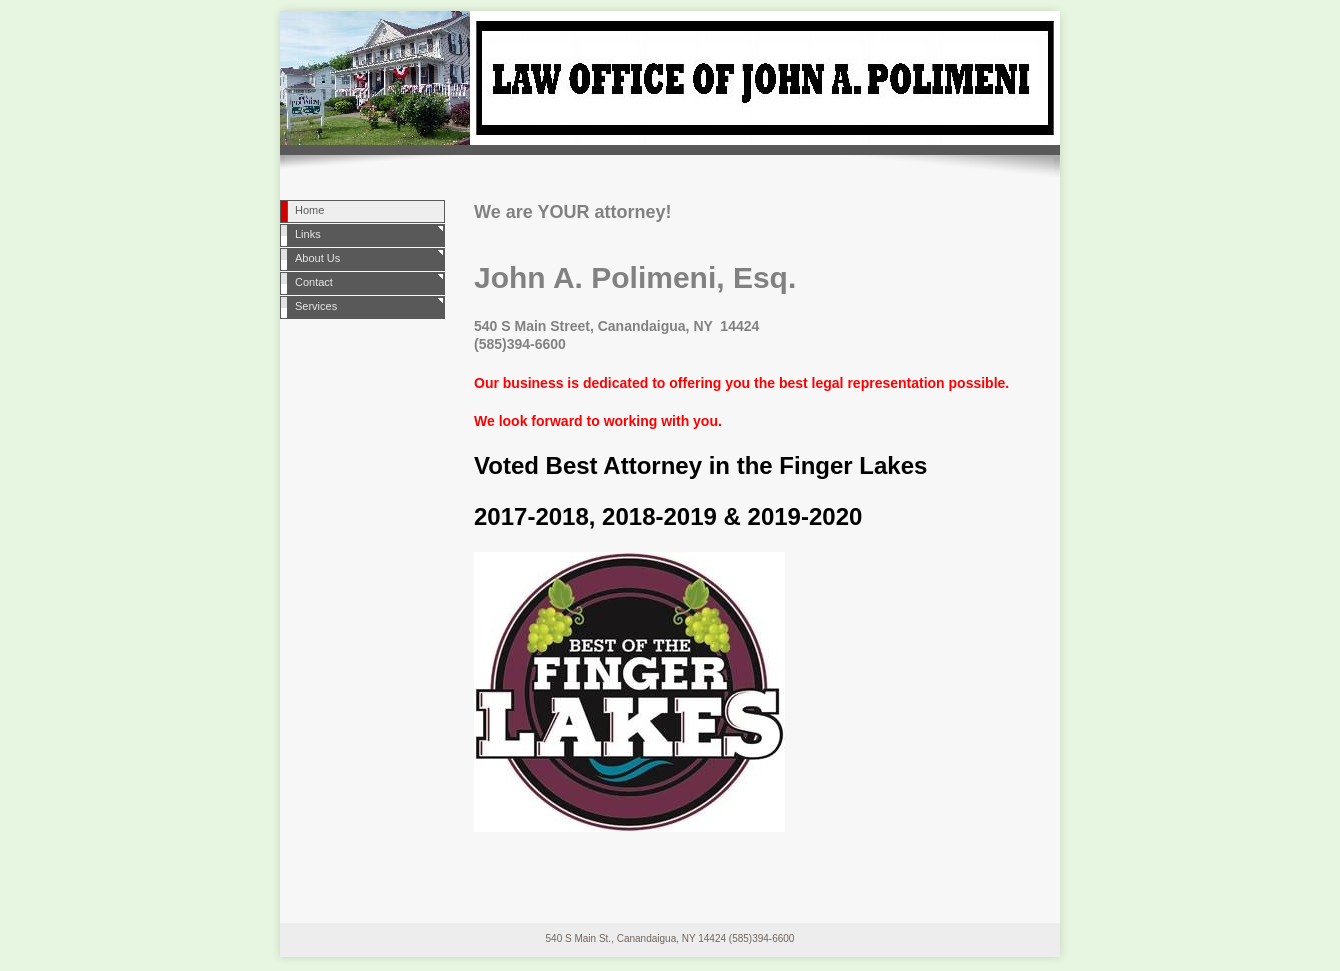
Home (309, 210)
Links (308, 234)
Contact (314, 282)
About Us (317, 258)
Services (316, 306)
